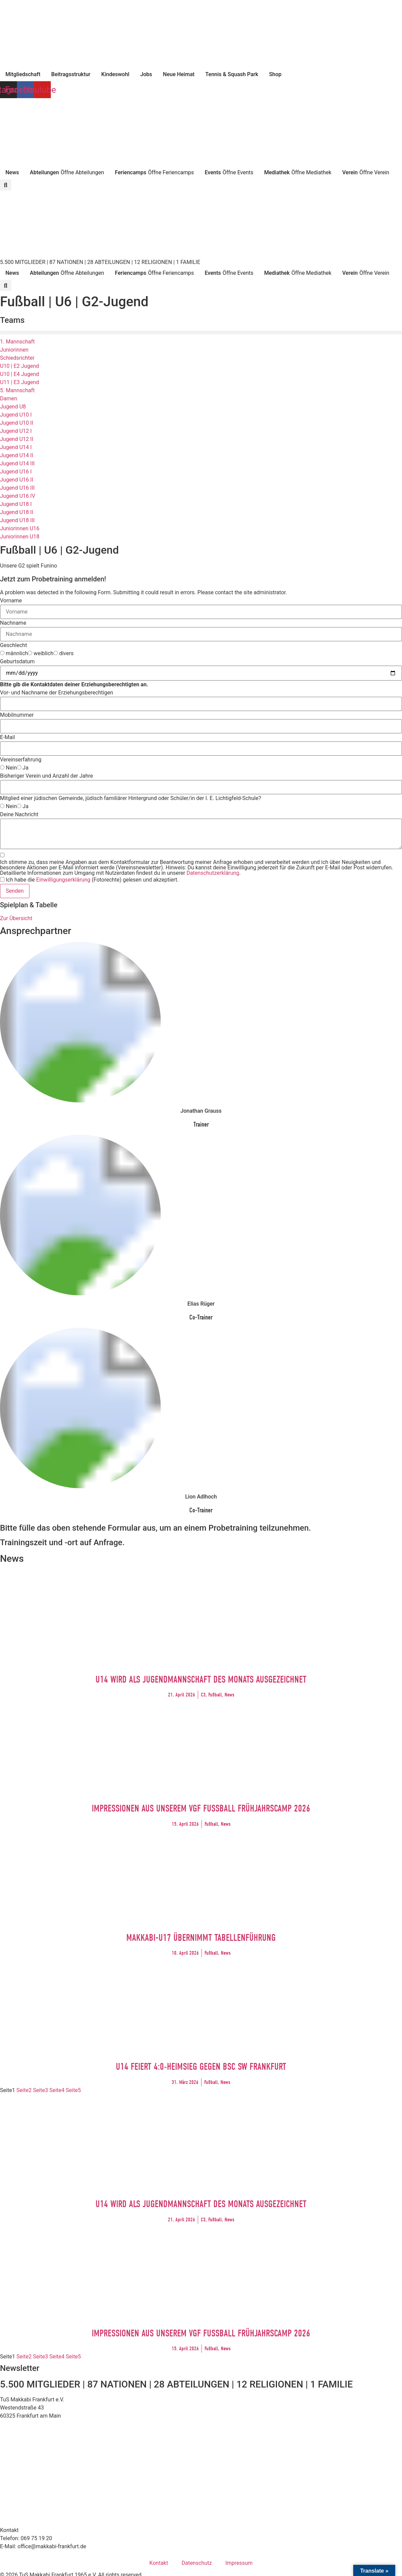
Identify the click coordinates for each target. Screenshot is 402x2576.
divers (66, 653)
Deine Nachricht (19, 814)
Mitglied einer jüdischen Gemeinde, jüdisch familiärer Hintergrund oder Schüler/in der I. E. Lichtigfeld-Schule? (130, 798)
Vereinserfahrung (20, 759)
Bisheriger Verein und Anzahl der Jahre (46, 776)
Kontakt (158, 2563)
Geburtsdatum (17, 661)
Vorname (11, 600)
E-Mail (7, 737)
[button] (5, 185)
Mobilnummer (17, 715)
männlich (17, 653)
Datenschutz (197, 2563)
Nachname (13, 623)
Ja (26, 768)
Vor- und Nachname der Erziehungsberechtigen (56, 692)
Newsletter (19, 2368)
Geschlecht (13, 645)
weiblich (43, 653)
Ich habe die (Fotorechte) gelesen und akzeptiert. (92, 880)
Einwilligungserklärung (63, 879)
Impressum (239, 2563)
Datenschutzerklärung (213, 873)
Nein (11, 768)
